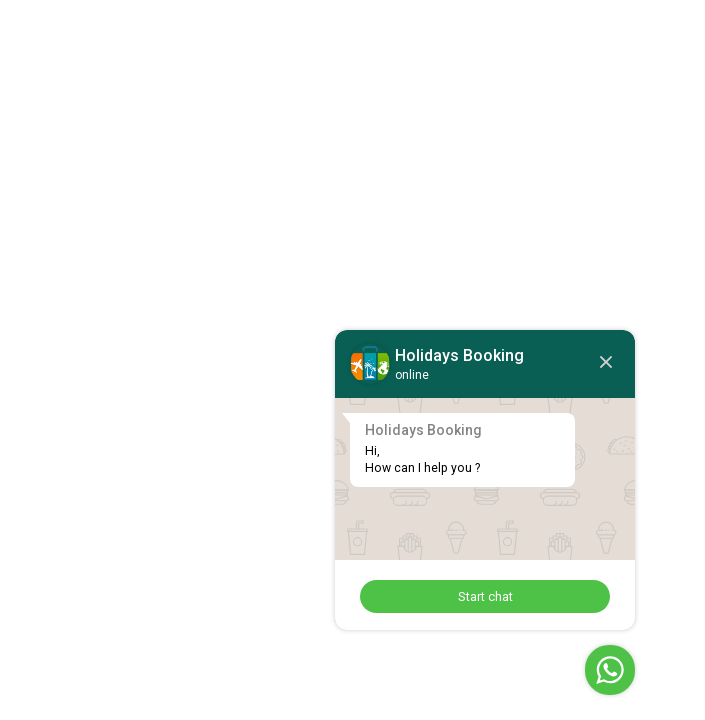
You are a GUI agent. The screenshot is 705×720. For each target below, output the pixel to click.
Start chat (485, 596)
